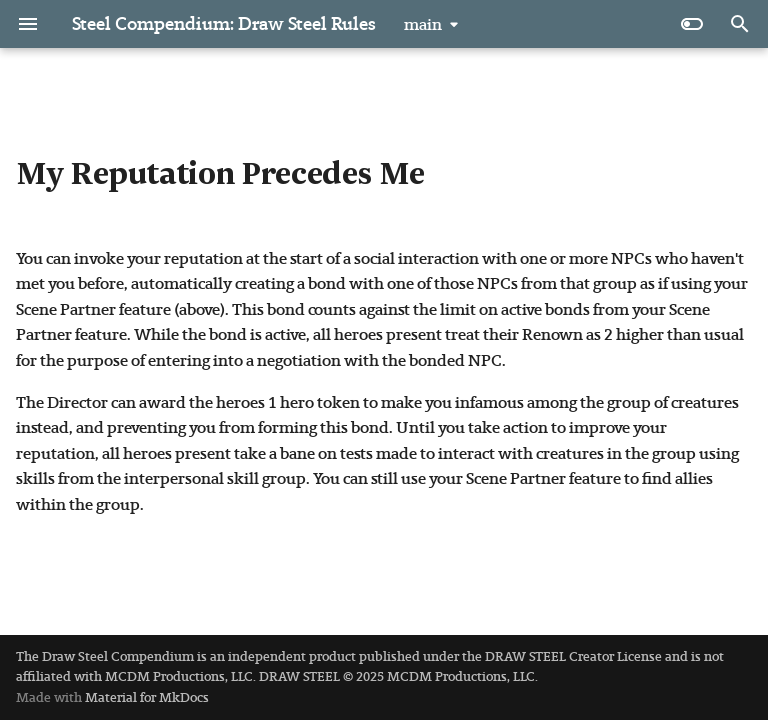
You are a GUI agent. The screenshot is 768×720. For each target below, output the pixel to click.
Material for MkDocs (147, 697)
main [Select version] (423, 24)
